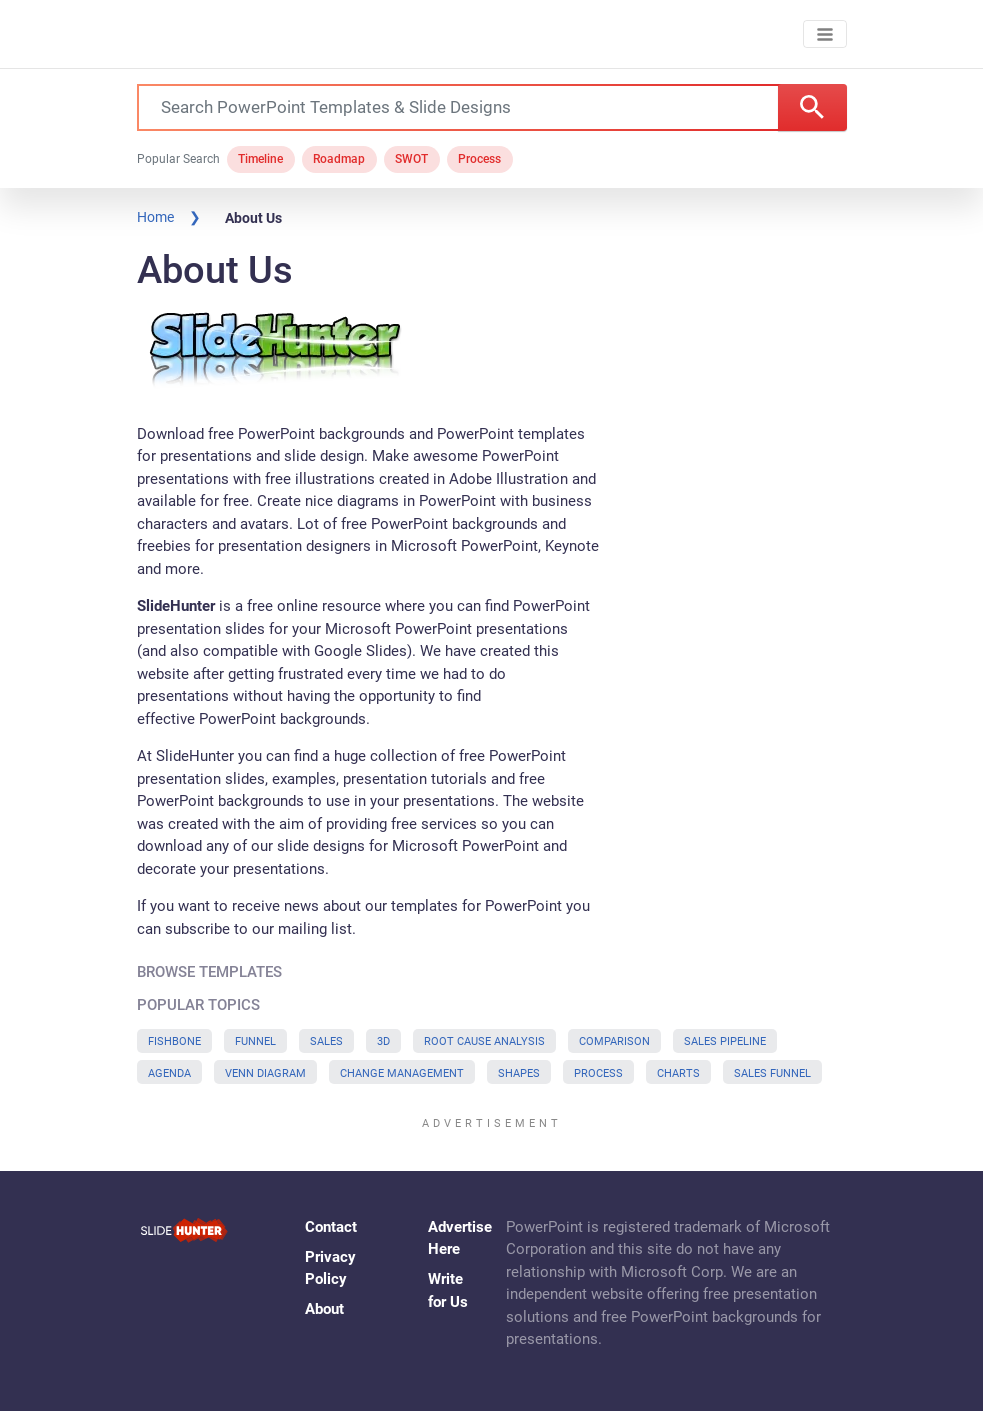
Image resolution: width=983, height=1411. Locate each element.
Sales (326, 1041)
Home (155, 217)
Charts (678, 1073)
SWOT (411, 159)
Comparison (614, 1041)
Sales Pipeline (725, 1041)
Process (479, 159)
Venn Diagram (265, 1073)
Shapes (519, 1073)
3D (383, 1041)
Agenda (169, 1073)
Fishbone (174, 1041)
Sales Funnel (772, 1073)
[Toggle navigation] (824, 34)
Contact (331, 1227)
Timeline (260, 159)
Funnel (255, 1041)
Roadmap (339, 159)
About (324, 1309)
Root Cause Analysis (484, 1041)
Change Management (402, 1073)
